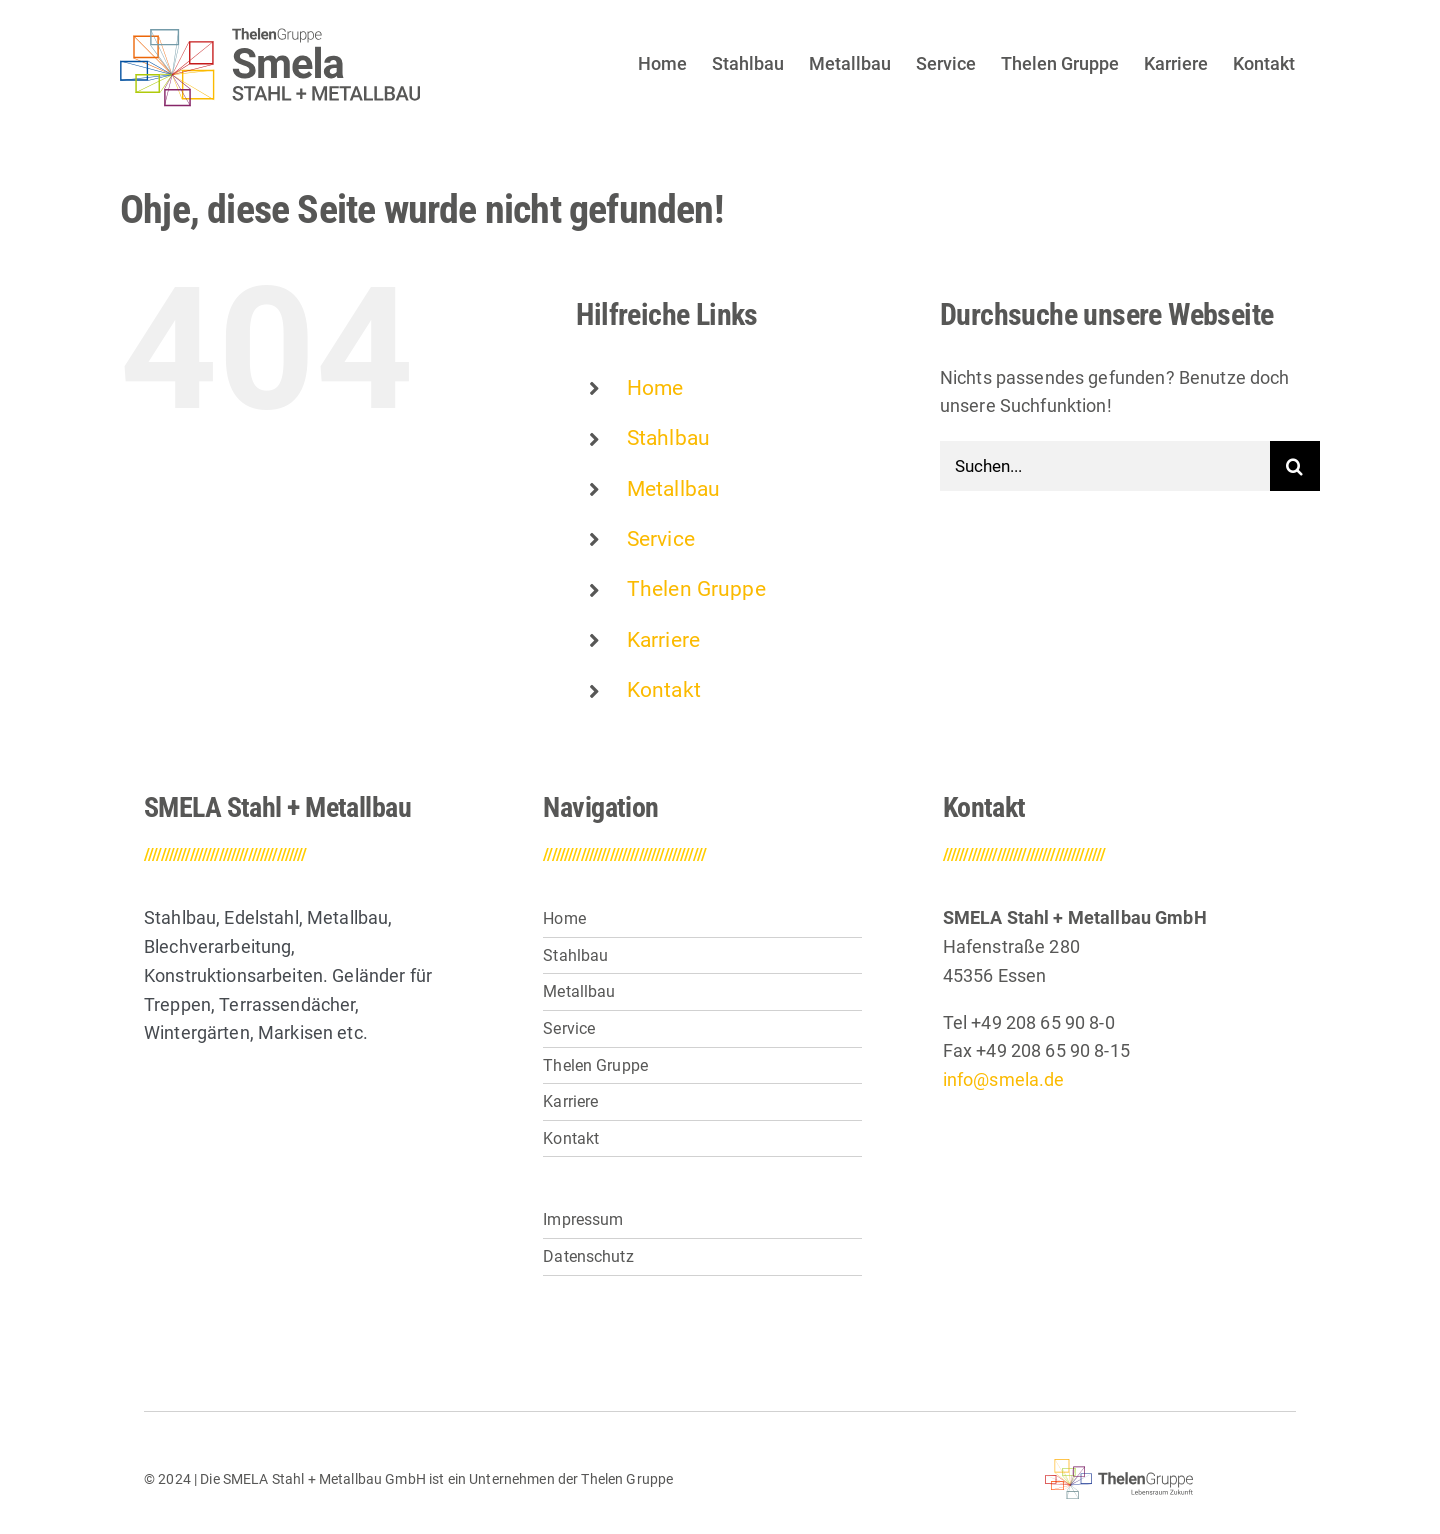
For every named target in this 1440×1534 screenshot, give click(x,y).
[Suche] (1295, 466)
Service (661, 539)
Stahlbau (668, 438)
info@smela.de (1004, 1079)
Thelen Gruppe (696, 589)
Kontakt (664, 690)
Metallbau (673, 489)
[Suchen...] (1105, 466)
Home (655, 388)
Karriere (663, 640)
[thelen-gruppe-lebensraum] (1119, 1467)
